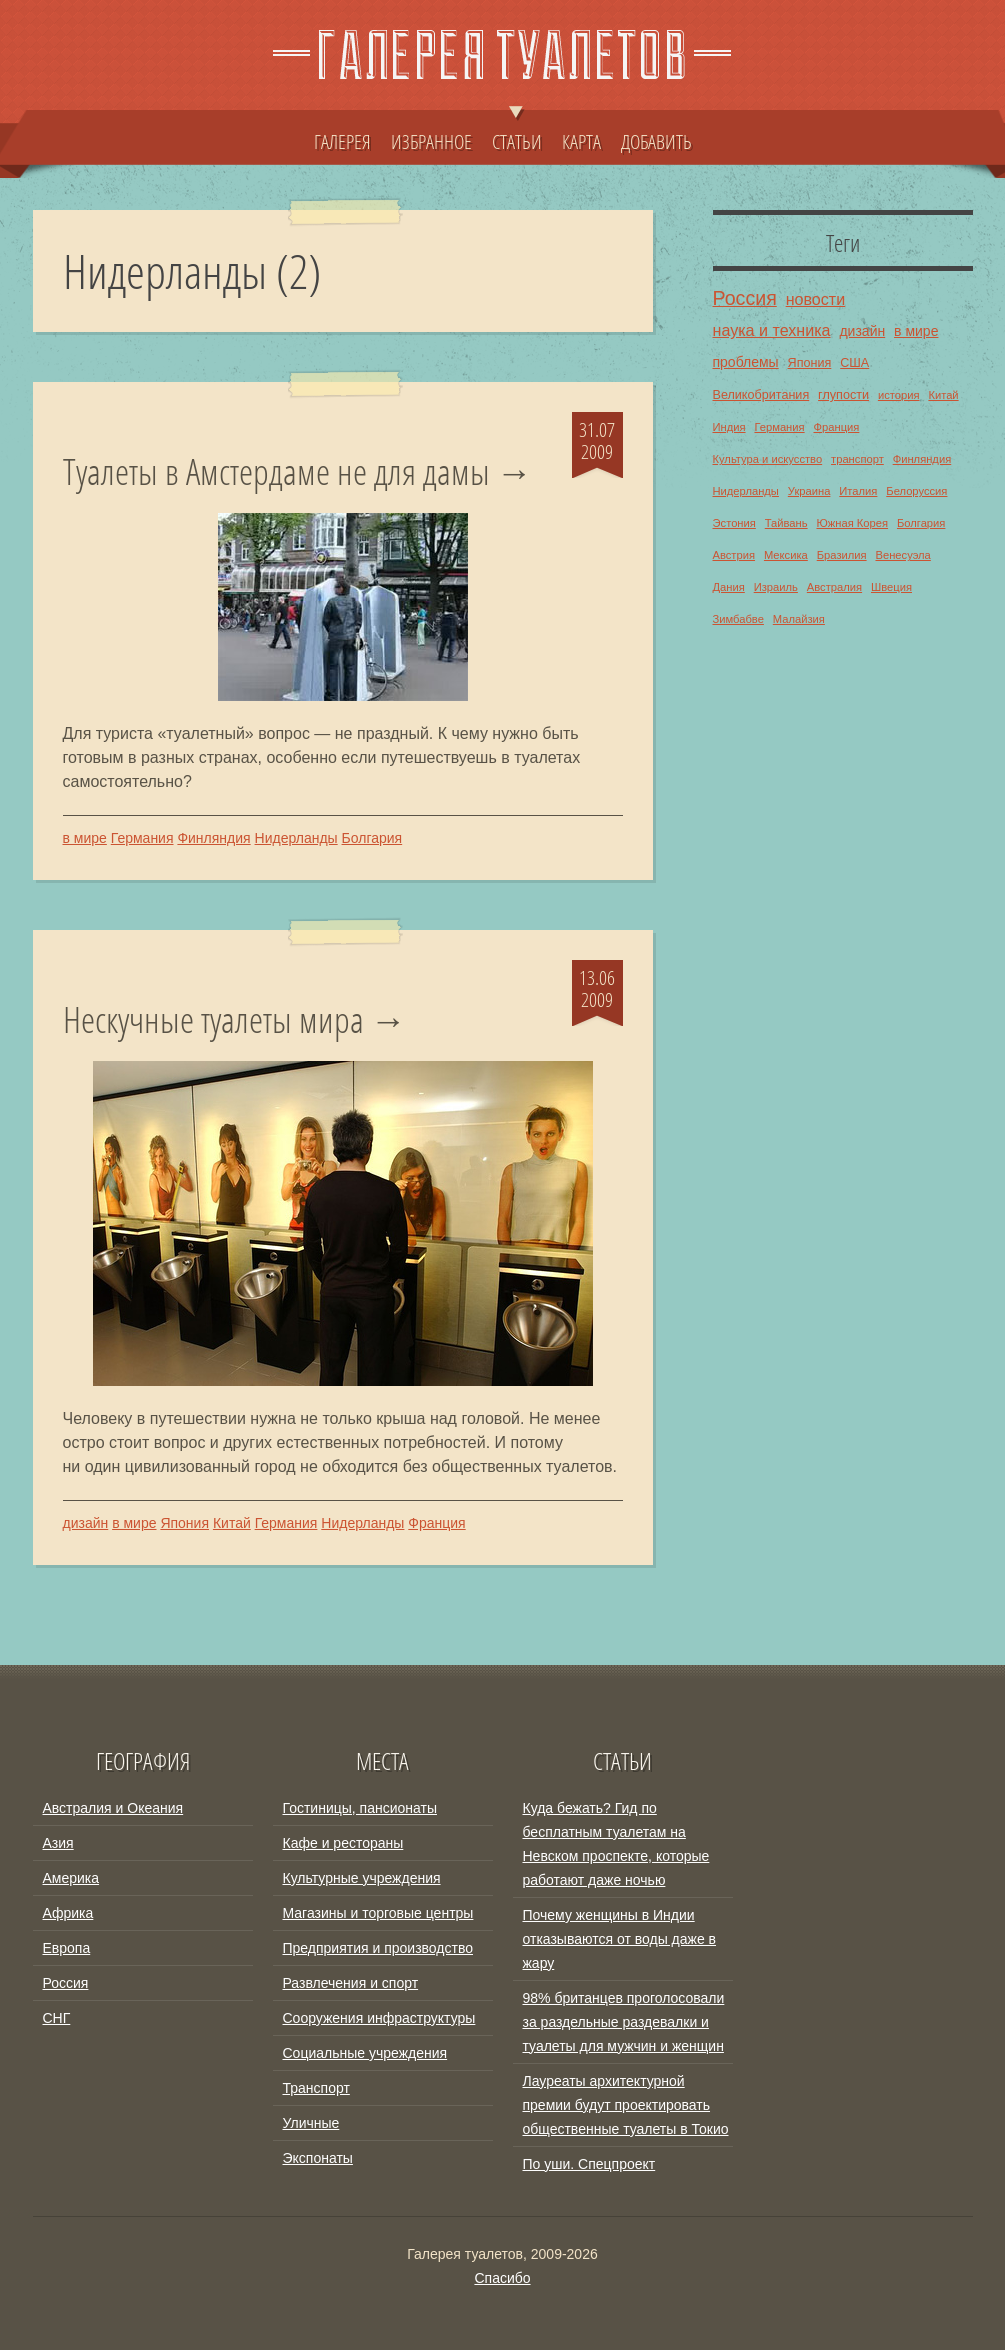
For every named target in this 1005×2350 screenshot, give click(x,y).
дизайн (86, 1523)
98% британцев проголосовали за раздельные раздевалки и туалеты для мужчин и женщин (624, 2022)
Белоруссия (916, 491)
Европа (67, 1948)
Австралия (834, 587)
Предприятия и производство (378, 1948)
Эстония (734, 523)
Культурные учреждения (362, 1878)
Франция (436, 1523)
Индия (729, 427)
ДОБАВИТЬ (656, 141)
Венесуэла (902, 555)
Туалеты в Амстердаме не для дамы (276, 472)
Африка (68, 1913)
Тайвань (786, 523)
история (899, 395)
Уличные (311, 2123)
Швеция (891, 587)
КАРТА (581, 141)
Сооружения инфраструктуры (379, 2018)
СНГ (57, 2018)
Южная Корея (852, 523)
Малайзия (799, 619)
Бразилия (842, 555)
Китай (232, 1523)
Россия (745, 298)
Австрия (734, 555)
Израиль (776, 587)
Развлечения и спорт (351, 1983)
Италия (858, 491)
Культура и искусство (768, 459)
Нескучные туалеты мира (213, 1020)
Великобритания (761, 395)
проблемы (746, 362)
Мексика (786, 555)
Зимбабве (738, 619)
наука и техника (772, 330)
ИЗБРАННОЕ (431, 141)
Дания (729, 587)
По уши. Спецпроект (589, 2164)
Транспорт (316, 2088)
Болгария (372, 838)
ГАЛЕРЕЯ (342, 141)
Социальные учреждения (365, 2053)
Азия (58, 1843)
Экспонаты (318, 2158)
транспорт (857, 459)
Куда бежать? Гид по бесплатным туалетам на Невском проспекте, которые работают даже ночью (616, 1844)
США (854, 363)
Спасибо (502, 2278)
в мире (85, 838)
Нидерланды (296, 838)
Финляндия (213, 838)
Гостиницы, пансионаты (360, 1808)
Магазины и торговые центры (378, 1913)
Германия (142, 838)
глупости (843, 395)
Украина (809, 491)
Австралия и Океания (113, 1808)
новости (816, 299)
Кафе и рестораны (343, 1843)
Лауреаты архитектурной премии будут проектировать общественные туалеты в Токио (626, 2105)
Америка (71, 1878)
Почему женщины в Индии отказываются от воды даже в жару (620, 1939)
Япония (184, 1523)
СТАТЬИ (517, 132)
